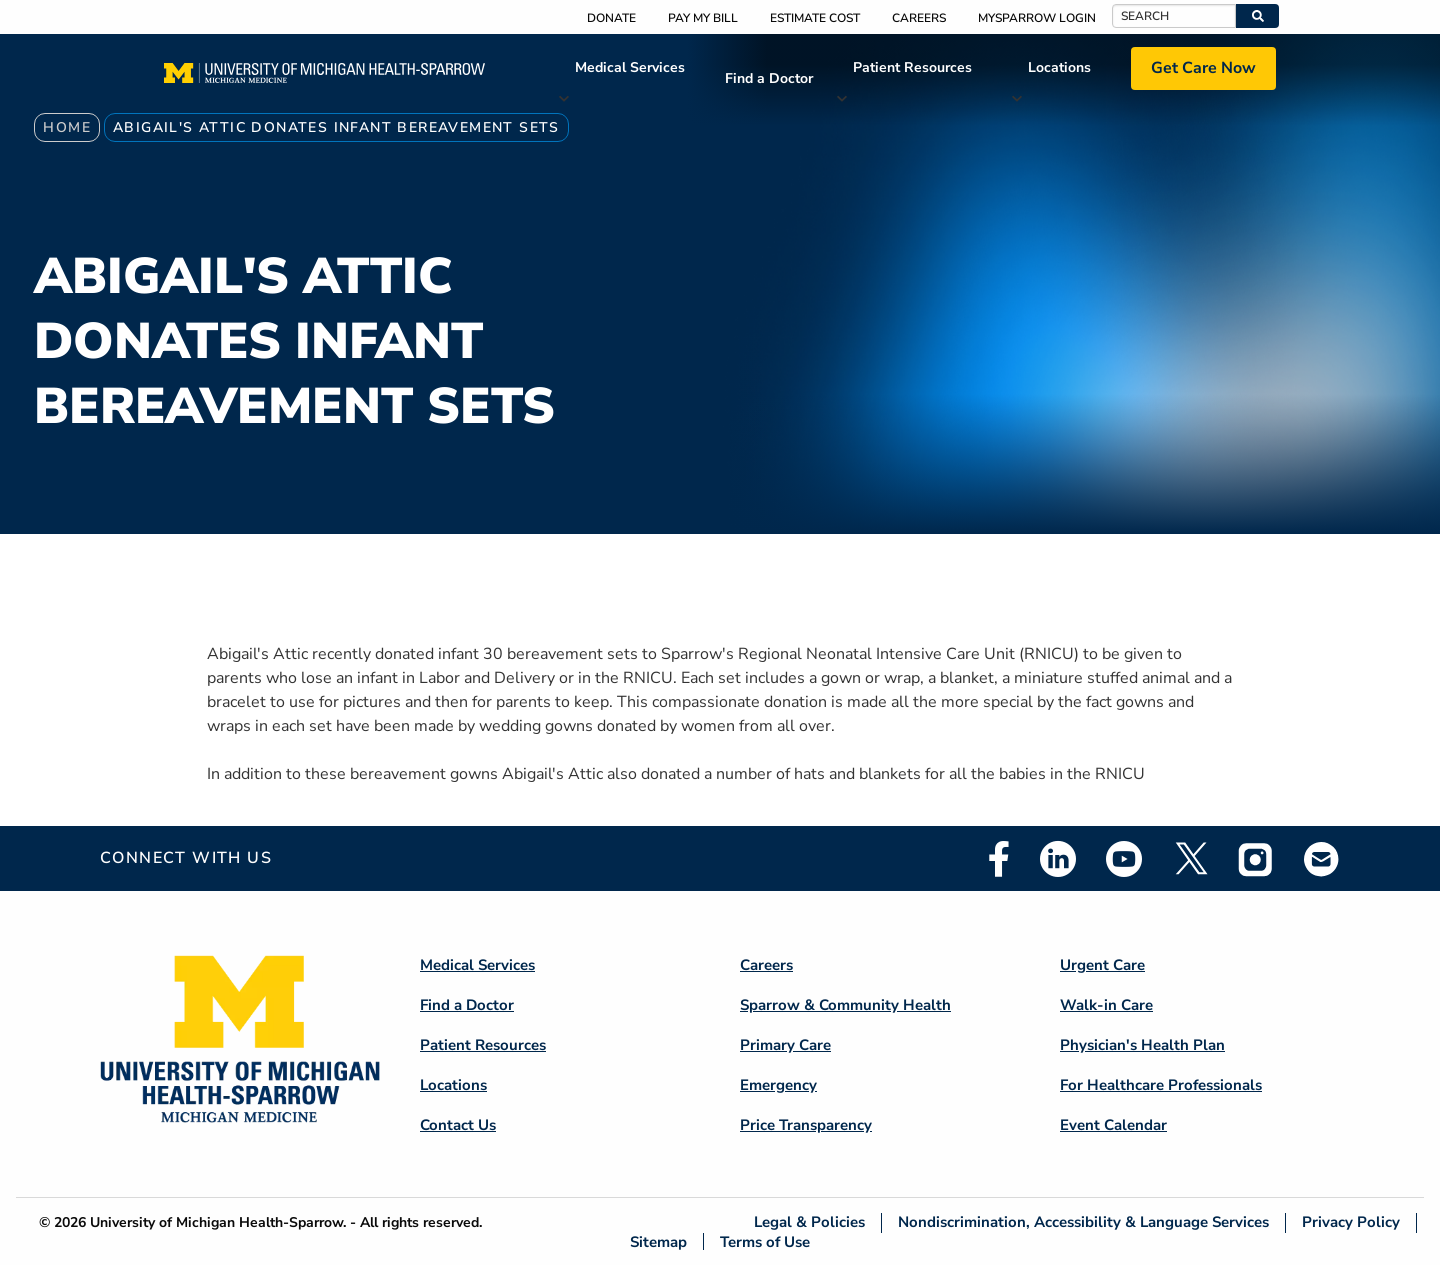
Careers (919, 18)
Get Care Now (1203, 68)
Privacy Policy (1351, 1222)
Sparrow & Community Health (845, 1005)
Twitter (1190, 859)
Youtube (1124, 859)
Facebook (999, 859)
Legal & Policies (809, 1222)
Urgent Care (1102, 965)
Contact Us (458, 1125)
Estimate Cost (815, 18)
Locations (1059, 67)
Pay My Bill (703, 18)
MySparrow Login (1037, 18)
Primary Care (785, 1045)
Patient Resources (912, 67)
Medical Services (630, 67)
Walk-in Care (1106, 1005)
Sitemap (658, 1241)
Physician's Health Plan (1142, 1045)
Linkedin (1058, 859)
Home (67, 127)
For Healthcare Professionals (1161, 1085)
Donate (611, 18)
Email (1322, 858)
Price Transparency (806, 1125)
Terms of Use (765, 1241)
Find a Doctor (769, 78)
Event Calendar (1113, 1125)
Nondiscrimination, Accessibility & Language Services (1083, 1222)
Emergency (778, 1085)
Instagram (1256, 859)
